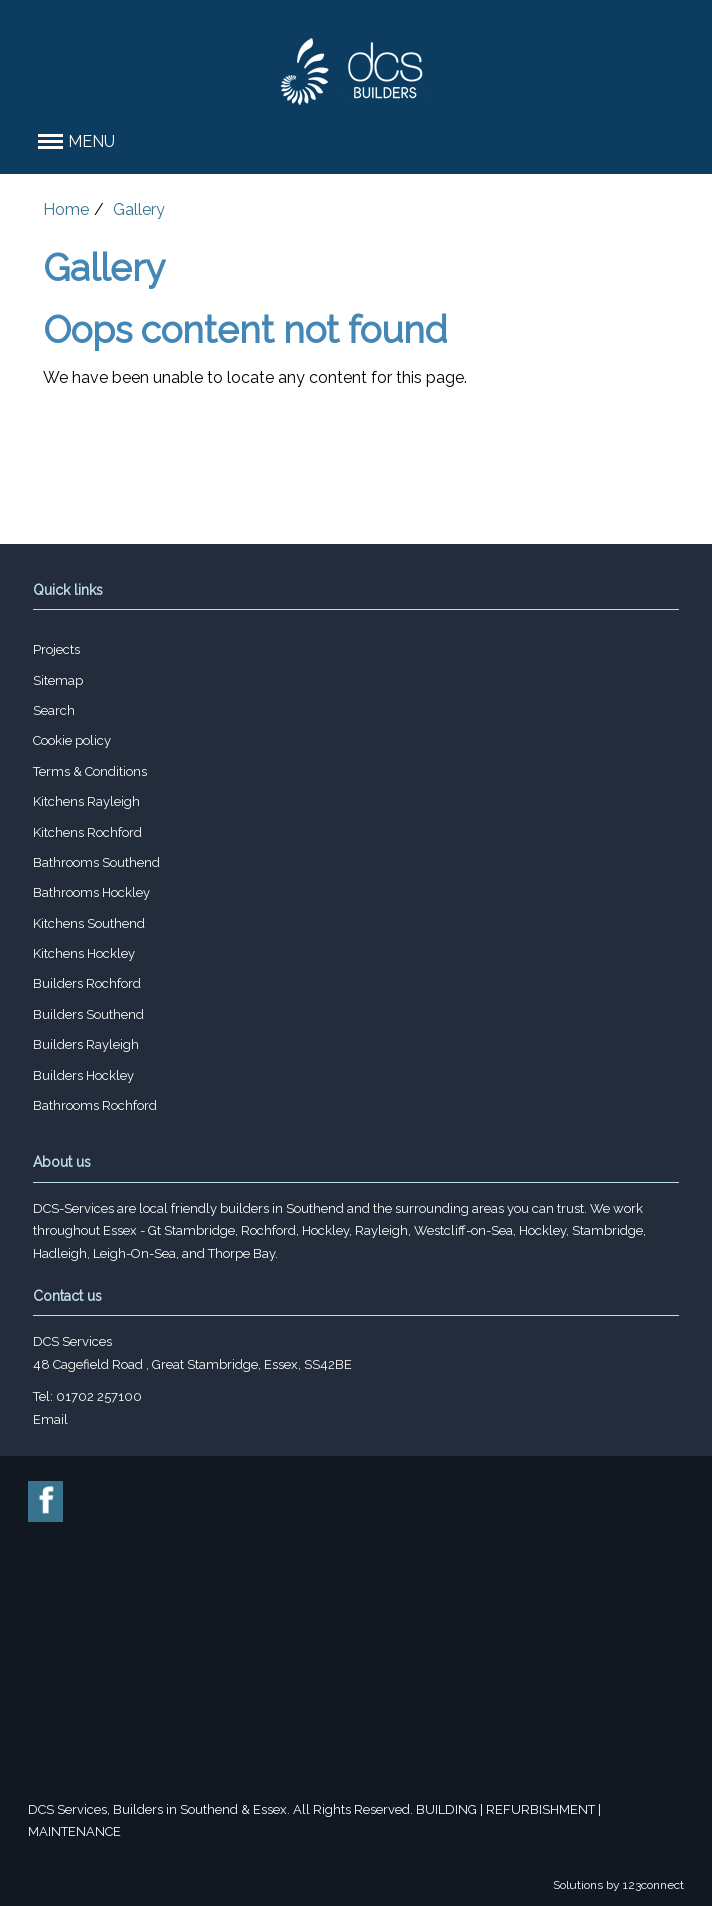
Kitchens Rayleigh (86, 801)
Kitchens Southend (89, 923)
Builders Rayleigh (86, 1044)
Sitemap (58, 680)
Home (66, 209)
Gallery (139, 209)
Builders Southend (88, 1014)
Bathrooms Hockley (91, 892)
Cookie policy (72, 740)
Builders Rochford (87, 983)
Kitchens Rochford (87, 832)
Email (50, 1419)
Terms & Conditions (90, 771)
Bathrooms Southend (96, 862)
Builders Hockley (83, 1075)
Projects (56, 649)
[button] (355, 142)
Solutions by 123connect (618, 1885)
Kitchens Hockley (84, 953)
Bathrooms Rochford (95, 1105)
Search (54, 710)
